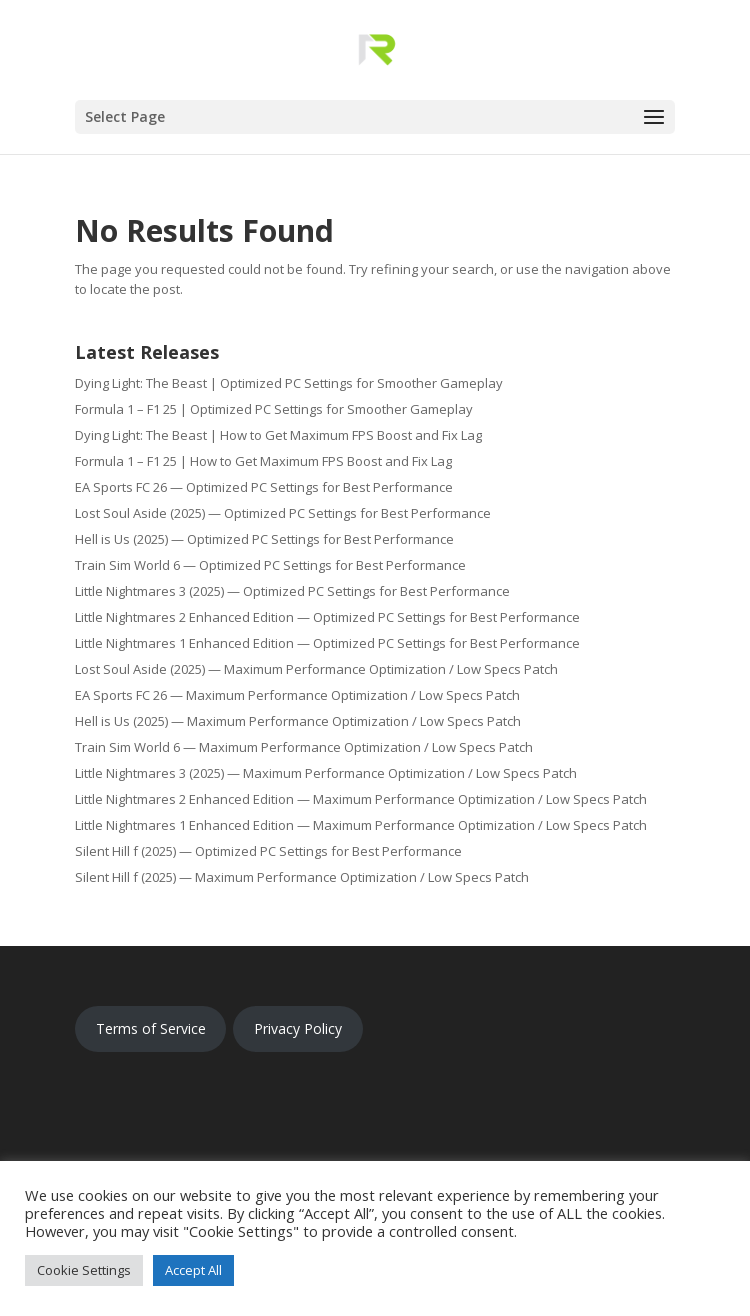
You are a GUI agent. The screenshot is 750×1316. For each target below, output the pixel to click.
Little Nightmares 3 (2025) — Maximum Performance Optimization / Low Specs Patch (326, 773)
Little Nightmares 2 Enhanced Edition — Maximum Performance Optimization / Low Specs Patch (361, 799)
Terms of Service (151, 1028)
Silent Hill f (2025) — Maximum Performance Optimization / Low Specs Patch (302, 877)
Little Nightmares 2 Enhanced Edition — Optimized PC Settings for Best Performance (327, 617)
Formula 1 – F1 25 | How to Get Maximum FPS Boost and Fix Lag (263, 461)
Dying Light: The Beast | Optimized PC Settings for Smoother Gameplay (289, 383)
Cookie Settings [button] (84, 1270)
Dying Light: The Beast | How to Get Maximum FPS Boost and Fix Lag (278, 435)
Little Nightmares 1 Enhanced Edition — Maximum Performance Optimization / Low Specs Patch (361, 825)
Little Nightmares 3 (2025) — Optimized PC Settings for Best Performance (292, 591)
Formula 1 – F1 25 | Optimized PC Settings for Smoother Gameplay (274, 409)
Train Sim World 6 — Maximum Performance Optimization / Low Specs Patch (304, 747)
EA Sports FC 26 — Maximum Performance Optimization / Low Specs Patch (297, 695)
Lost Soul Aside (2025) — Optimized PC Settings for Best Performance (283, 513)
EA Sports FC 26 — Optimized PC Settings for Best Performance (264, 487)
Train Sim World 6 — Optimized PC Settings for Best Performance (270, 565)
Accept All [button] (193, 1270)
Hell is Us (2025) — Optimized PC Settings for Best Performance (264, 539)
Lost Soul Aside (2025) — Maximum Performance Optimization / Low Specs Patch (316, 669)
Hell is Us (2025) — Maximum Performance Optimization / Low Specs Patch (298, 721)
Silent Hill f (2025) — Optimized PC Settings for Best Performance (268, 851)
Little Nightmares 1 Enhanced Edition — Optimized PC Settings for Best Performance (327, 643)
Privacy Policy (298, 1028)
